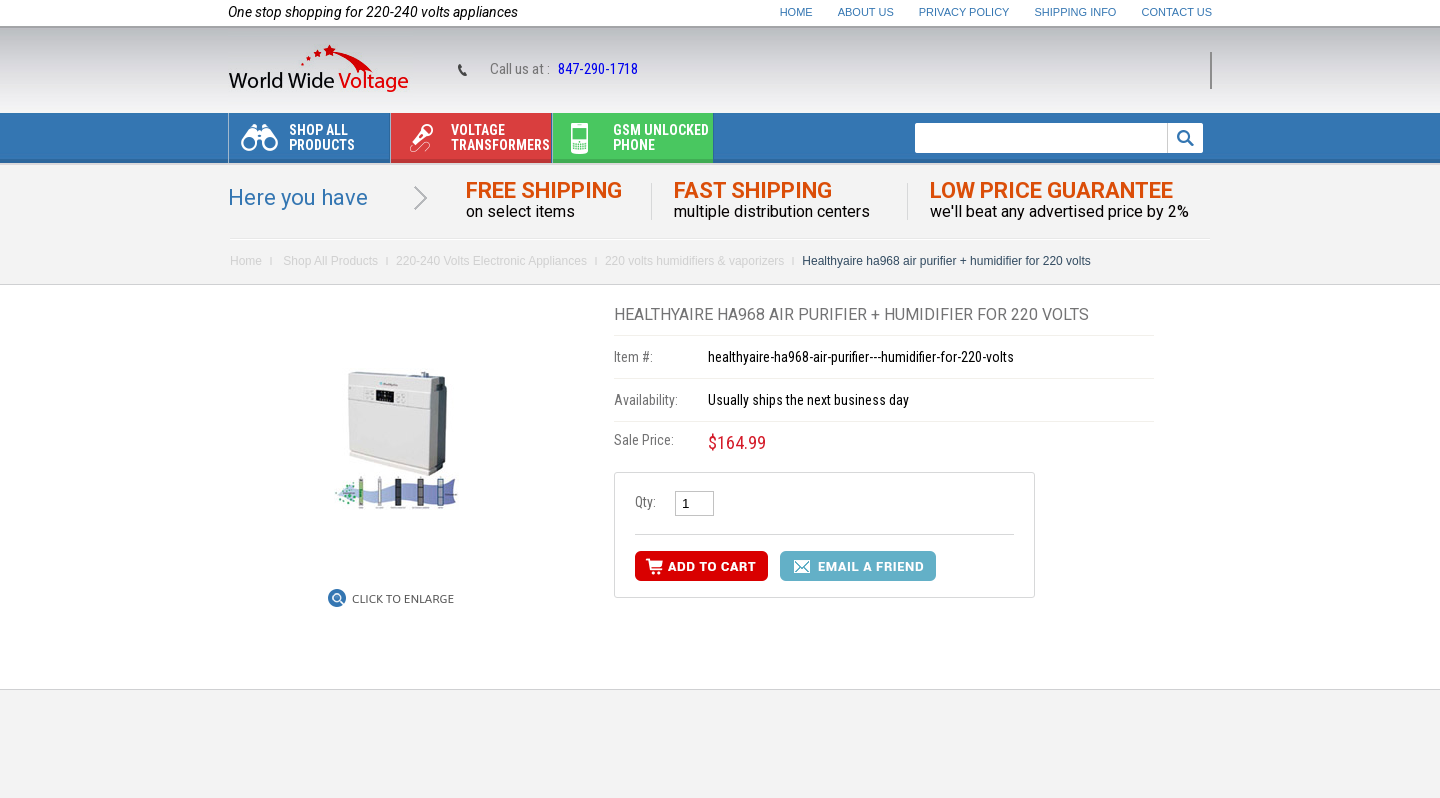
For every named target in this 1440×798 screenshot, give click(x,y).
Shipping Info (1076, 12)
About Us (866, 12)
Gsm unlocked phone (631, 142)
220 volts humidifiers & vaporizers (694, 261)
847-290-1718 (598, 69)
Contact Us (1177, 12)
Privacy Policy (964, 12)
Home (796, 12)
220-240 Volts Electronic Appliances (491, 261)
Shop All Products (292, 142)
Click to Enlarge (403, 599)
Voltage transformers (470, 142)
